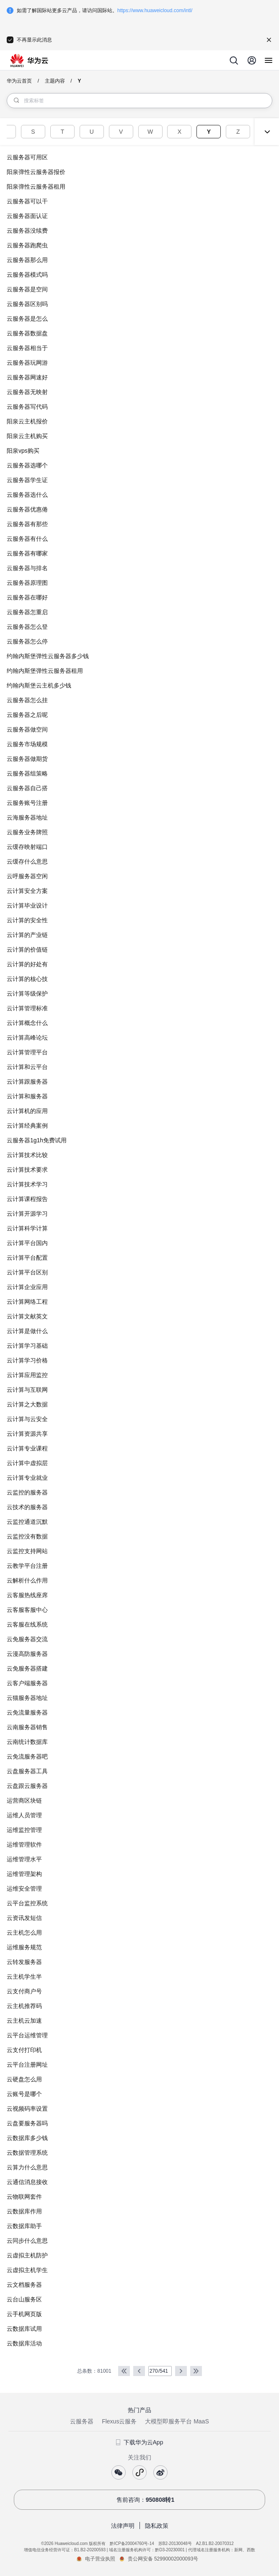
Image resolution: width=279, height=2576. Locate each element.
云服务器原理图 (27, 582)
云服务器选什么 (27, 494)
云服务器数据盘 (27, 333)
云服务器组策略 (27, 773)
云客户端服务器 (27, 1683)
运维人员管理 (24, 1815)
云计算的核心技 (27, 978)
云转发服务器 (24, 1962)
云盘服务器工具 (27, 1771)
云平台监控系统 (27, 1903)
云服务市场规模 (27, 744)
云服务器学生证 (27, 480)
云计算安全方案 (27, 890)
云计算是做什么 (27, 1331)
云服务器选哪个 (27, 465)
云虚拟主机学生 (27, 2270)
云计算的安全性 (27, 920)
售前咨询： (140, 2500)
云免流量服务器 (27, 1712)
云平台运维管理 (27, 2035)
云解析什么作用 (27, 1580)
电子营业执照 (100, 2559)
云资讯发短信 (24, 1917)
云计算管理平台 (27, 1052)
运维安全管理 (24, 1888)
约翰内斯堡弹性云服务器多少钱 (48, 656)
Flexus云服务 (119, 2421)
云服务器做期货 (27, 758)
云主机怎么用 (24, 1932)
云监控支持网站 (27, 1551)
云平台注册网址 (27, 2064)
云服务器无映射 (27, 392)
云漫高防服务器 (27, 1653)
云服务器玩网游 (27, 362)
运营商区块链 (24, 1800)
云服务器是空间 (27, 289)
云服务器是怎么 (27, 318)
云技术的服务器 (27, 1507)
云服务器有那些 (27, 524)
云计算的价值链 (27, 949)
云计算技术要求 (27, 1169)
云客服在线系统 (27, 1624)
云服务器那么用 (27, 260)
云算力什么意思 (27, 2167)
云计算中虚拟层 (27, 1463)
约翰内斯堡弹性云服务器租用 (45, 670)
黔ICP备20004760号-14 (132, 2543)
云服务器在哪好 (27, 597)
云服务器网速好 (27, 377)
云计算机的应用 (27, 1111)
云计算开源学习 (27, 1213)
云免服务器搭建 (27, 1668)
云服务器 (81, 2421)
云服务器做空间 (27, 729)
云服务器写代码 (27, 406)
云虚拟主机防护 (27, 2255)
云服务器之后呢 (27, 714)
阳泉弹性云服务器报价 (36, 172)
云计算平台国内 (27, 1243)
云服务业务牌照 (27, 832)
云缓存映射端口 (27, 846)
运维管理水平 (24, 1859)
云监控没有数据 (27, 1536)
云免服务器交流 (27, 1639)
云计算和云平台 (27, 1067)
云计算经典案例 (27, 1125)
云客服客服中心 (27, 1609)
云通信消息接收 (27, 2182)
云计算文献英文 (27, 1316)
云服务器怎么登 (27, 626)
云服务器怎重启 (27, 612)
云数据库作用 (24, 2211)
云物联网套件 (24, 2196)
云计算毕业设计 (27, 905)
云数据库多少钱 (27, 2138)
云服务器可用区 (27, 157)
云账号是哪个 (24, 2094)
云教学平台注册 (27, 1565)
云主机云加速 (24, 2020)
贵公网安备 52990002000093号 (163, 2559)
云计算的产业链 (27, 934)
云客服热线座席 (27, 1595)
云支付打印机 (24, 2050)
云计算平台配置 (27, 1257)
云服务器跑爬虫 (27, 245)
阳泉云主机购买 (27, 436)
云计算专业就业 (27, 1477)
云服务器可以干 (27, 201)
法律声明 (122, 2525)
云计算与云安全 (27, 1419)
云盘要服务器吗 (27, 2123)
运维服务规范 (24, 1947)
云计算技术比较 (27, 1155)
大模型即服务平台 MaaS (177, 2421)
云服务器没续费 (27, 230)
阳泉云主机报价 (27, 421)
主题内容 (55, 81)
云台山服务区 (24, 2299)
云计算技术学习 (27, 1184)
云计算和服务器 (27, 1096)
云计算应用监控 (27, 1375)
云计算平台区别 (27, 1272)
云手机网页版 (24, 2314)
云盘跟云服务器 (27, 1785)
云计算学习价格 (27, 1360)
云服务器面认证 (27, 216)
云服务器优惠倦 (27, 509)
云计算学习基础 (27, 1345)
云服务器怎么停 (27, 641)
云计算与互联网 (27, 1389)
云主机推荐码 (24, 2006)
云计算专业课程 (27, 1448)
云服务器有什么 (27, 538)
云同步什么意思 (27, 2240)
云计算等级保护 (27, 993)
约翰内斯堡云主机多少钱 (39, 685)
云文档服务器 (24, 2284)
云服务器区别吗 (27, 304)
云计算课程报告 (27, 1199)
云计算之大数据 (27, 1404)
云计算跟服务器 (27, 1081)
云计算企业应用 (27, 1287)
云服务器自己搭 (27, 788)
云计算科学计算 (27, 1228)
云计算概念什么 (27, 1023)
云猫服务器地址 (27, 1697)
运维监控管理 (24, 1829)
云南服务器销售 (27, 1727)
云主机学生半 (24, 1976)
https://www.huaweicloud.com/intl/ (154, 10)
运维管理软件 (24, 1844)
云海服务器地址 (27, 817)
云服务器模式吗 (27, 274)
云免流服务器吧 (27, 1756)
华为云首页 (19, 81)
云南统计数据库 (27, 1741)
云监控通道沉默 (27, 1521)
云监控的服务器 (27, 1492)
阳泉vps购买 (23, 450)
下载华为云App (139, 2442)
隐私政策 (156, 2525)
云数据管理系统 (27, 2152)
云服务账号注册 (27, 802)
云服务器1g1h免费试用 (37, 1140)
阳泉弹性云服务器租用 (36, 186)
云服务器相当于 (27, 348)
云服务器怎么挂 (27, 700)
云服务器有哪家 (27, 553)
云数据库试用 (24, 2328)
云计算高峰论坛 (27, 1037)
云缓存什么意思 (27, 861)
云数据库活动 (24, 2343)
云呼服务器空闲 (27, 876)
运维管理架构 (24, 1873)
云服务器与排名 (27, 568)
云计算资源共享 (27, 1433)
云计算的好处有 (27, 964)
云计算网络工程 (27, 1301)
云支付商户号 (24, 1991)
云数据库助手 (24, 2226)
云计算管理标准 (27, 1008)
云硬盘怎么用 (24, 2079)
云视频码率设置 (27, 2108)
